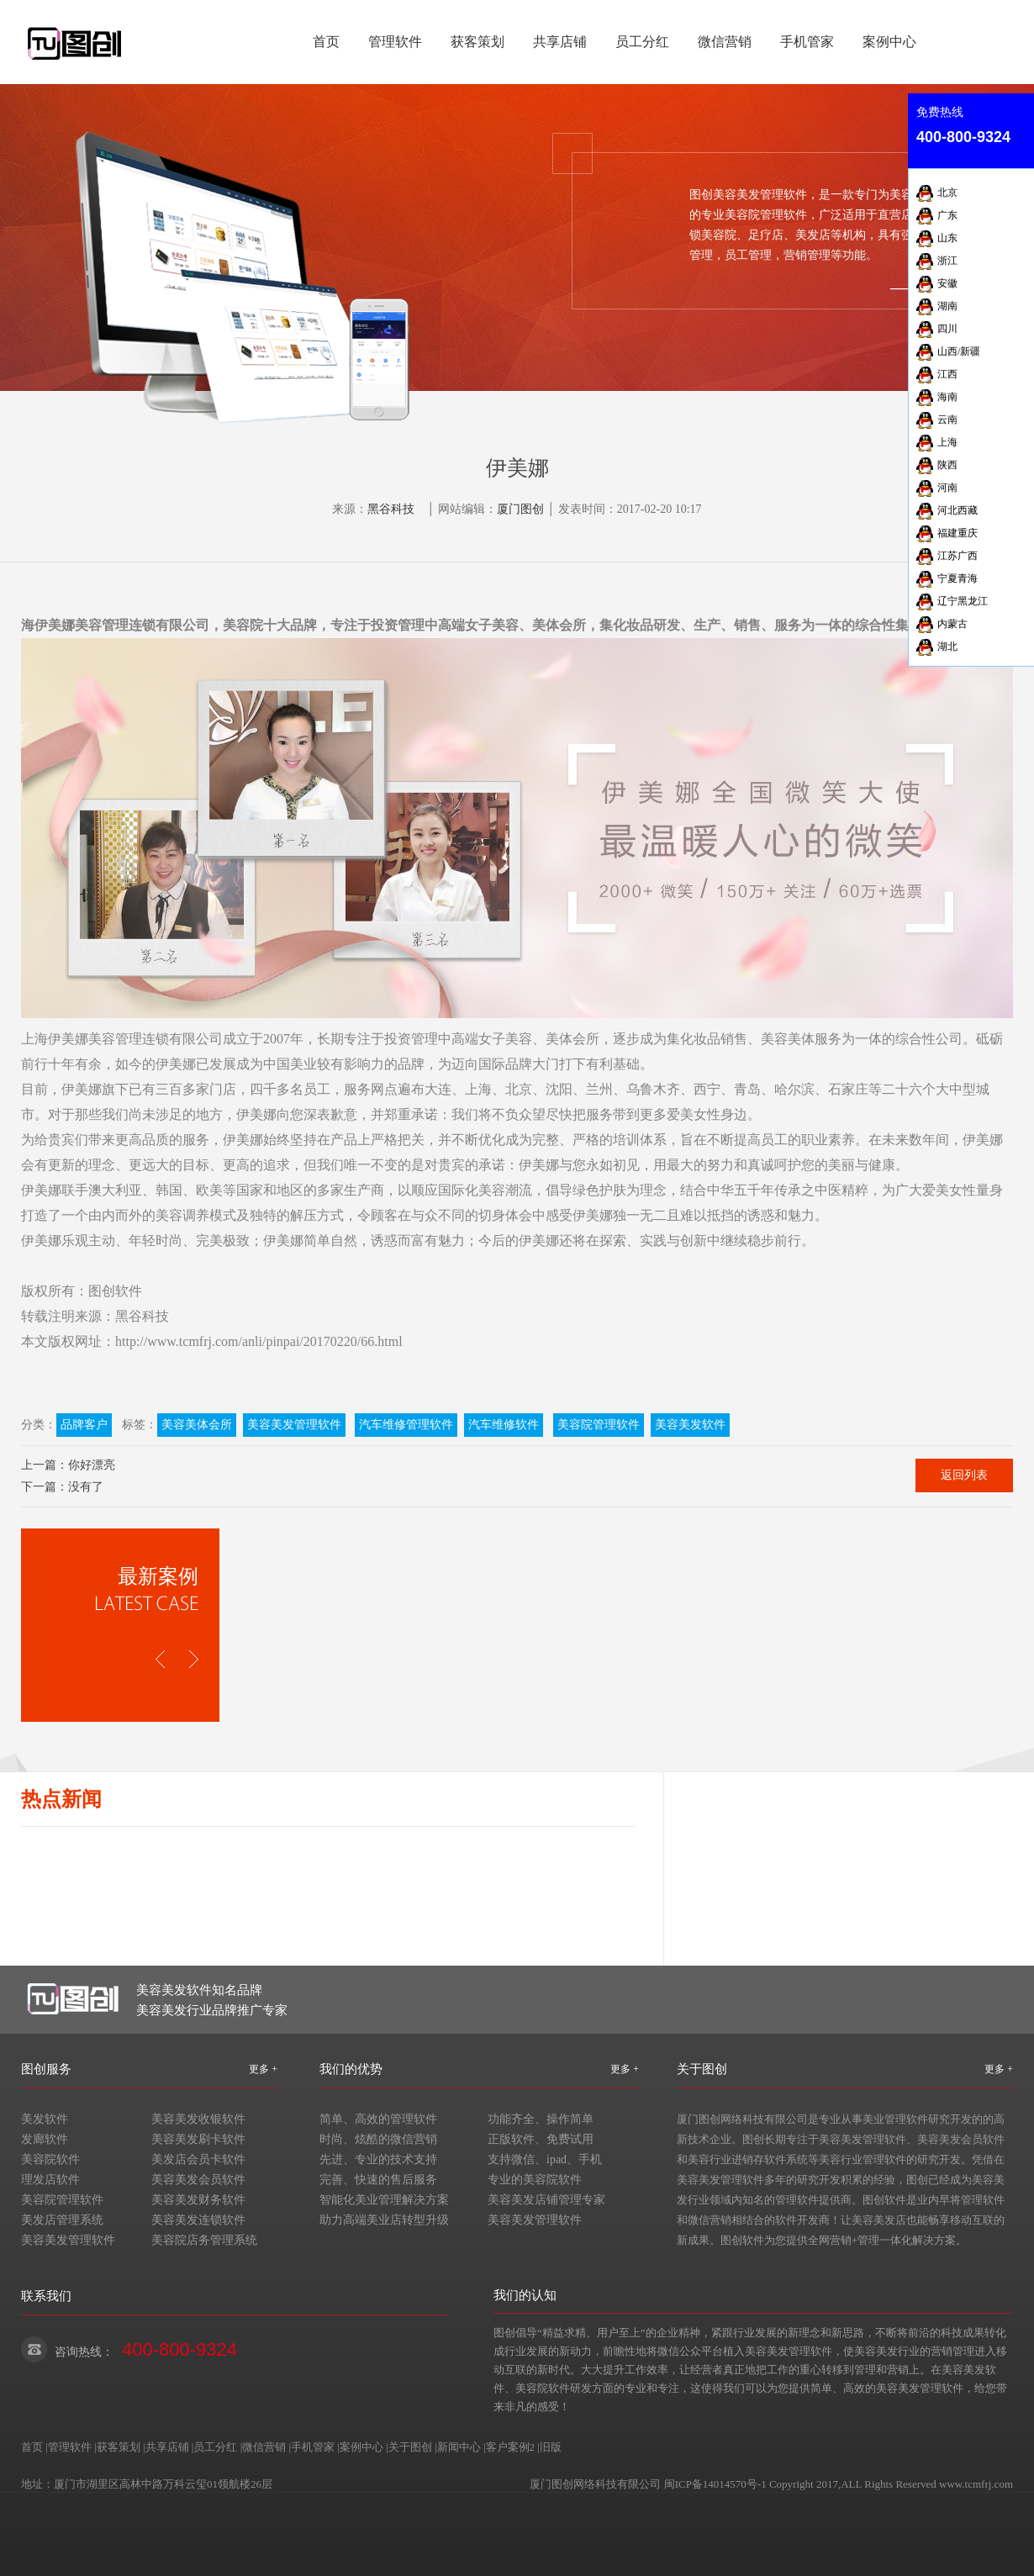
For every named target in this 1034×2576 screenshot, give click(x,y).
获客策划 (477, 41)
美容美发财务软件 (198, 2199)
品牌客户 (84, 1424)
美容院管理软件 (598, 1424)
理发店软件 (50, 2179)
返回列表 (964, 1475)
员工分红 (642, 41)
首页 (326, 41)
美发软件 (44, 2119)
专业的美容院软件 (535, 2179)
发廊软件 (44, 2139)
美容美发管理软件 (294, 1424)
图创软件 (115, 1291)
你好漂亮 (91, 1465)
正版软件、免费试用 (540, 2139)
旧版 (551, 2447)
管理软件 (395, 41)
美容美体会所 (196, 1424)
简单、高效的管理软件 (378, 2119)
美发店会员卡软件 (198, 2159)
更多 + (263, 2069)
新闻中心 (459, 2447)
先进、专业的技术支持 (378, 2159)
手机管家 (807, 41)
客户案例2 (510, 2447)
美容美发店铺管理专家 (546, 2199)
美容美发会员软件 (198, 2179)
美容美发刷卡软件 (198, 2139)
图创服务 (46, 2069)
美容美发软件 (690, 1424)
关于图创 (702, 2069)
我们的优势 (350, 2069)
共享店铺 (560, 41)
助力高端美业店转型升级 (384, 2220)
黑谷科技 (390, 509)
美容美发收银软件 (198, 2119)
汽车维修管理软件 (406, 1424)
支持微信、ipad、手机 (545, 2159)
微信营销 (725, 41)
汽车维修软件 (503, 1424)
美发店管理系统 (62, 2220)
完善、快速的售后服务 (378, 2179)
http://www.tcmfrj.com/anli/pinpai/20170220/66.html (259, 1341)
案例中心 (889, 41)
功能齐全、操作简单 (540, 2119)
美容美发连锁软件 (198, 2220)
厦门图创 (520, 509)
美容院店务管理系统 (204, 2240)
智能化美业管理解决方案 (384, 2199)
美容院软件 (50, 2159)
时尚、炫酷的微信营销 (378, 2139)
